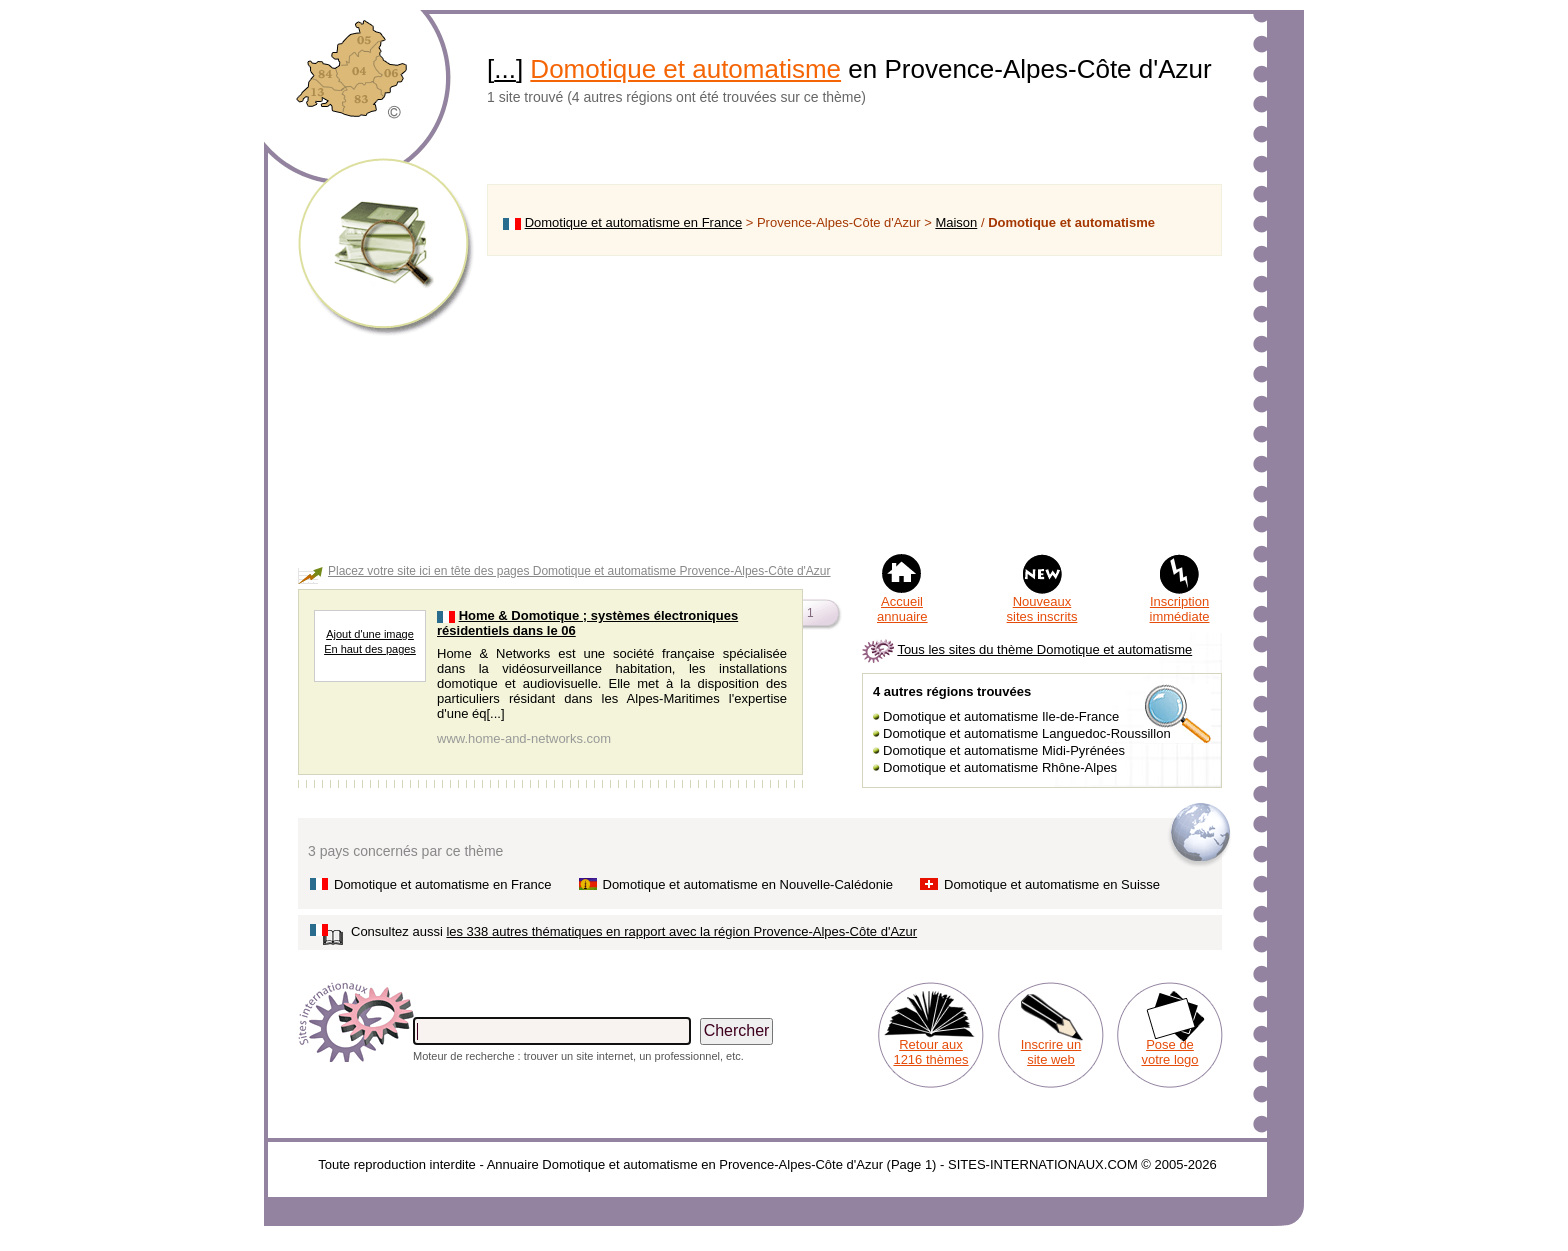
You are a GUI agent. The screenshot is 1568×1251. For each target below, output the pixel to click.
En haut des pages (370, 649)
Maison (956, 222)
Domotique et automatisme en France (634, 222)
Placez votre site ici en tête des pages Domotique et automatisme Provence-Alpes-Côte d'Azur (579, 571)
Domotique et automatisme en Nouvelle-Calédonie (748, 884)
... (505, 69)
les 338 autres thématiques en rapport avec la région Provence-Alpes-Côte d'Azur (681, 931)
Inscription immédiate (1180, 609)
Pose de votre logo (1169, 1052)
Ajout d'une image (370, 634)
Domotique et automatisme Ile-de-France (1001, 716)
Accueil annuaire (902, 609)
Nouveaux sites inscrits (1042, 609)
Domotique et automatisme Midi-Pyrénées (1004, 750)
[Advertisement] (854, 404)
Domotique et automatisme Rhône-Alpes (1000, 767)
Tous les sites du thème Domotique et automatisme (1044, 649)
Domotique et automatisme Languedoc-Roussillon (1027, 733)
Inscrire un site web (1051, 1052)
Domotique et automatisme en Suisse (1052, 884)
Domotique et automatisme (685, 69)
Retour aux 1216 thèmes (930, 1052)
